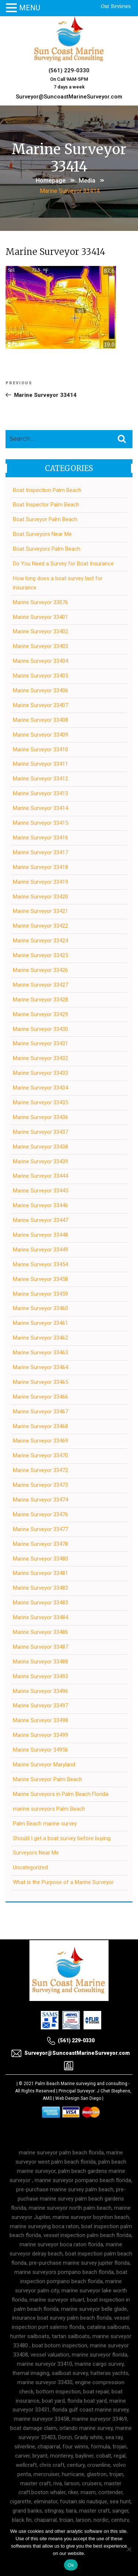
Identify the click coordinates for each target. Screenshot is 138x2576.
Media (87, 180)
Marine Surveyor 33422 (40, 925)
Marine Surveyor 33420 (40, 896)
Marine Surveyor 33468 (40, 1426)
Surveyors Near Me (36, 1852)
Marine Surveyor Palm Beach (47, 1779)
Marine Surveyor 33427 (40, 984)
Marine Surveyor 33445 (40, 1190)
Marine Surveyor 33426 (40, 970)
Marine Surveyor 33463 (40, 1352)
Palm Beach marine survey (45, 1823)
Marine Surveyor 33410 (40, 749)
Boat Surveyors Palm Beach (46, 549)
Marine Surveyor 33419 (40, 882)
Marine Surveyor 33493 (40, 1676)
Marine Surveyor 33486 (40, 1632)
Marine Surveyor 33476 (40, 1514)
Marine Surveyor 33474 (40, 1499)
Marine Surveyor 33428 (40, 999)
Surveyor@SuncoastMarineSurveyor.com (69, 96)
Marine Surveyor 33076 (40, 602)
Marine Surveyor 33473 (40, 1485)
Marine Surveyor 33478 (40, 1544)
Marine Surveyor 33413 (40, 793)
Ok (71, 2565)
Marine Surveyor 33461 (40, 1323)
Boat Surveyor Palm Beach (45, 519)
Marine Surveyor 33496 (40, 1691)
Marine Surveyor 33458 (40, 1279)
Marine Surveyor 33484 (40, 1617)
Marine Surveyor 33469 (40, 1440)
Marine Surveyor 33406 (40, 690)
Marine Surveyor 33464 (40, 1367)
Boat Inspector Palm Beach (46, 504)
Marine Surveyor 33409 (40, 734)
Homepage (51, 180)
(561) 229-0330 (69, 70)
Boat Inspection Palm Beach (47, 490)
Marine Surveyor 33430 (40, 1029)
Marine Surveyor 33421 (40, 911)
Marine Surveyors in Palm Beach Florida (60, 1794)
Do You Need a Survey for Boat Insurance (63, 563)
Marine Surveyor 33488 (40, 1661)
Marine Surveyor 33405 (40, 675)
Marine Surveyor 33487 (40, 1647)
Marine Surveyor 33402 (40, 631)
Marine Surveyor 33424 (40, 940)
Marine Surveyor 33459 (40, 1294)
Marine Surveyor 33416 (40, 837)
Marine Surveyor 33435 (40, 1102)
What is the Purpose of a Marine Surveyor (63, 1882)
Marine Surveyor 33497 (40, 1705)
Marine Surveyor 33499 (40, 1735)
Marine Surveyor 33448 (40, 1235)
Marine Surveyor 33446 (40, 1205)
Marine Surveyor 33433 (40, 1073)
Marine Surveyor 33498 (40, 1720)
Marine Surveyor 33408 (40, 720)
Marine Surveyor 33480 (40, 1558)
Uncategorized (30, 1867)
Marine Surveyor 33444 (40, 1176)
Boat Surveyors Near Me (42, 534)
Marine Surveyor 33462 (40, 1337)
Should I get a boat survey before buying (61, 1838)
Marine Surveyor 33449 (40, 1249)
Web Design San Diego (78, 2098)
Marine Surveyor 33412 (40, 778)
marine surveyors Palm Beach (49, 1808)
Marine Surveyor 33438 (40, 1146)
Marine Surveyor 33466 (40, 1396)
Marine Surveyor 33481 (40, 1573)
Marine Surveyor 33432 (40, 1058)
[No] (128, 2549)
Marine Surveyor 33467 (40, 1411)
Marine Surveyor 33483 (40, 1602)
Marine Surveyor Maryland (44, 1764)
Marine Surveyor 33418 (40, 867)
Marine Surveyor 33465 (40, 1382)
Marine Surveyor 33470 (40, 1455)
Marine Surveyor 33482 (40, 1588)
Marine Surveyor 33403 (40, 646)
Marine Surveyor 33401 (40, 617)
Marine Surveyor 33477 (40, 1529)
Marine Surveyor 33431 (40, 1043)
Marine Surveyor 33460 (40, 1308)
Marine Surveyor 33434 (40, 1087)
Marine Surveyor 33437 (40, 1132)
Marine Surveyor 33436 (40, 1117)
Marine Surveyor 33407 (40, 705)
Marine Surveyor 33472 (40, 1470)
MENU (29, 7)
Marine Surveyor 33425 (40, 955)
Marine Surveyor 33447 (40, 1220)
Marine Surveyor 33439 (40, 1161)
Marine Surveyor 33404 (40, 661)
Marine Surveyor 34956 (40, 1749)
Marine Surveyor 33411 (40, 764)
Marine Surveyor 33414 (40, 808)
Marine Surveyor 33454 (40, 1264)
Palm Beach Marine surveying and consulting (81, 2083)
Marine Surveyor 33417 (40, 852)
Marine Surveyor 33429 (40, 1014)
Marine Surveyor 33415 (40, 823)
